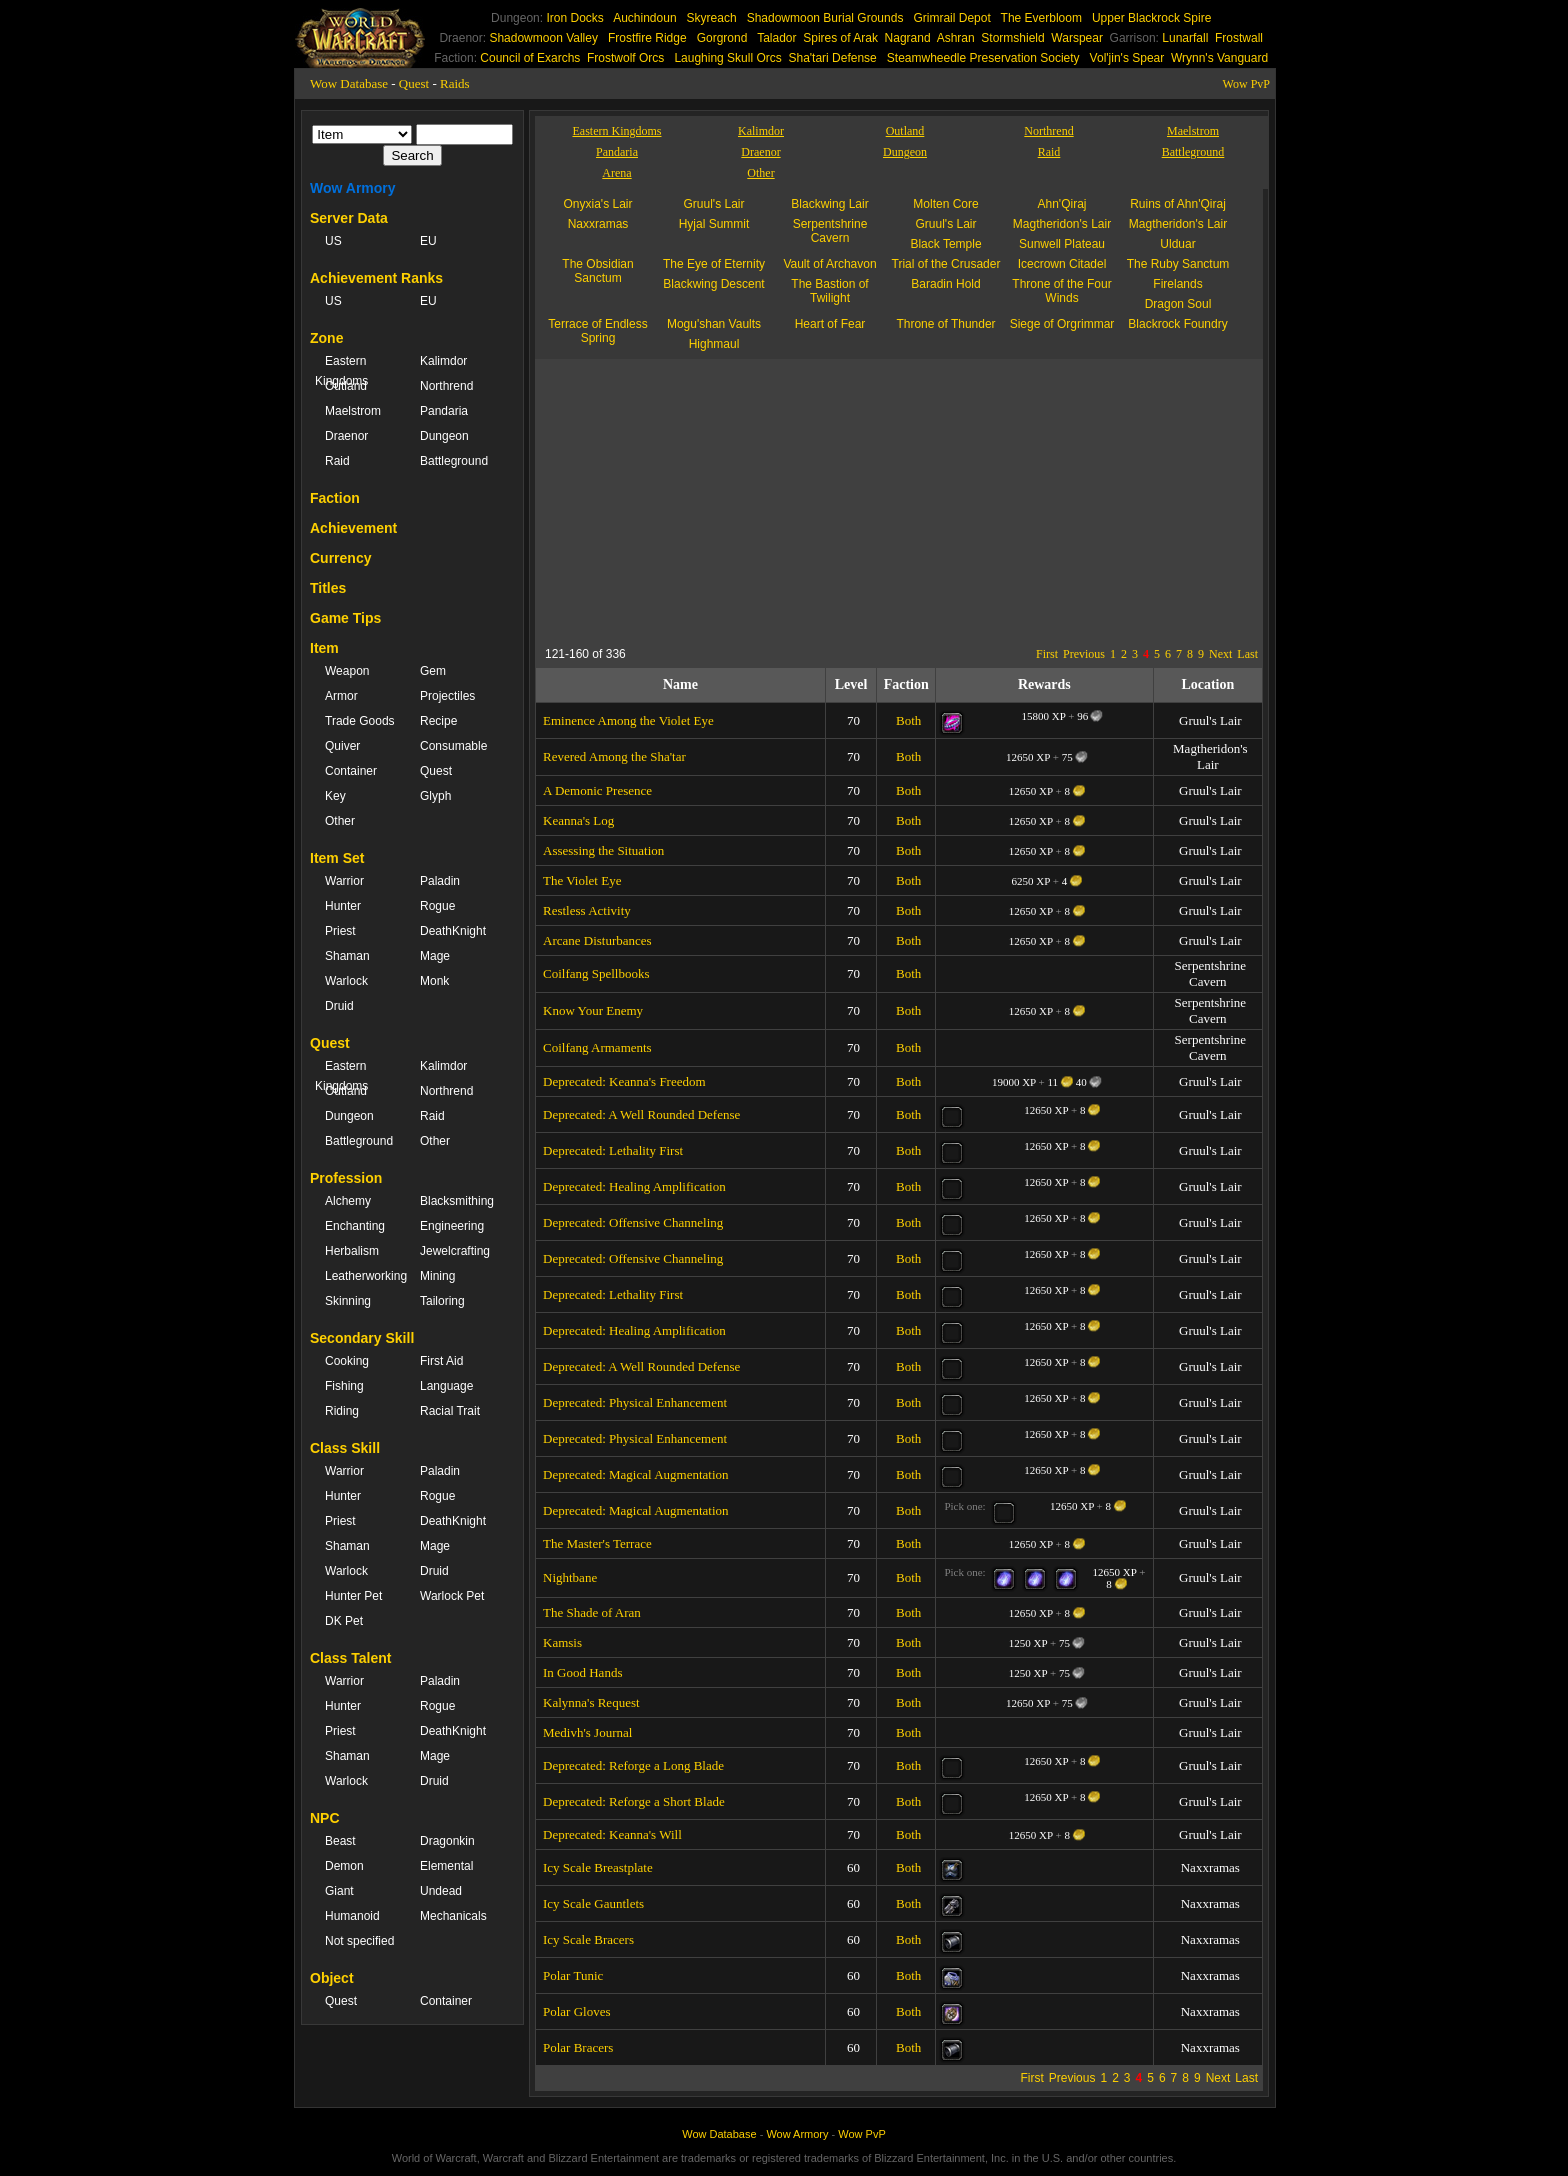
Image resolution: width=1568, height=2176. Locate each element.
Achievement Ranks (376, 278)
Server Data (349, 218)
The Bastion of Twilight (829, 291)
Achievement (353, 528)
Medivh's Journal (587, 1732)
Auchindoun (644, 18)
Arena (616, 173)
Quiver (342, 746)
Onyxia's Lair (598, 204)
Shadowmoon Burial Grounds (825, 18)
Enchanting (355, 1226)
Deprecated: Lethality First (613, 1150)
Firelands (1177, 284)
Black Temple (945, 244)
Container (351, 771)
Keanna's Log (578, 820)
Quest (414, 83)
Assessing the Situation (603, 850)
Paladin (440, 881)
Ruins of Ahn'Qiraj (1178, 204)
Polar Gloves (577, 2011)
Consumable (453, 746)
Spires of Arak (840, 38)
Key (335, 796)
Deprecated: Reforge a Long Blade (633, 1765)
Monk (434, 981)
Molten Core (945, 204)
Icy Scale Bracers (588, 1939)
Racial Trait (450, 1411)
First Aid (441, 1361)
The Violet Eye (582, 880)
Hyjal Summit (714, 224)
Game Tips (345, 618)
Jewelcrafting (455, 1251)
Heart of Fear (830, 324)
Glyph (435, 796)
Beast (340, 1841)
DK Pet (344, 1621)
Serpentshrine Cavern (830, 231)
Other (340, 821)
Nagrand (908, 38)
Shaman (347, 956)
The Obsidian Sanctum (597, 271)
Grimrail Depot (951, 18)
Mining (437, 1276)
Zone (326, 338)
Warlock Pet (452, 1596)
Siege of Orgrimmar (1062, 324)
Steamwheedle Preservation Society (983, 58)
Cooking (347, 1361)
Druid (339, 1006)
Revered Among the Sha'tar (614, 756)
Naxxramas (598, 224)
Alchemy (348, 1201)
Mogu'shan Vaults (714, 324)
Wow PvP (1246, 84)
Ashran (956, 38)
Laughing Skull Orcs (727, 58)
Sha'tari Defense (832, 58)
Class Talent (350, 1658)
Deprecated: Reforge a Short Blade (634, 1801)
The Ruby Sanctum (1178, 264)
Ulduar (1177, 244)
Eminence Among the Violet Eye (628, 720)
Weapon (347, 671)
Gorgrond (722, 38)
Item (324, 648)
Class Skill (345, 1448)
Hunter (343, 906)
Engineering (452, 1226)
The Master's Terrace (597, 1543)
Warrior (344, 881)
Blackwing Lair (829, 204)
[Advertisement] (729, 499)
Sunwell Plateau (1062, 244)
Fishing (344, 1386)
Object (332, 1978)
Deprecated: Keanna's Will (612, 1834)
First (1047, 654)
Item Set (337, 858)
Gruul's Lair (714, 204)
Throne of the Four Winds (1061, 291)
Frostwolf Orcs (625, 58)
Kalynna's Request (591, 1702)
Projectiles (447, 696)
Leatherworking (362, 1276)
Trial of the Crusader (946, 264)
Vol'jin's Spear (1127, 58)
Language (446, 1386)
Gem (433, 671)
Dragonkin (447, 1841)
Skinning (348, 1301)
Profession (346, 1178)
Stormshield (1012, 38)
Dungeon (444, 436)
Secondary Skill (362, 1338)
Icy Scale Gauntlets (593, 1903)
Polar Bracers (578, 2047)
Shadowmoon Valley (543, 38)
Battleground (454, 461)
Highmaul (714, 344)
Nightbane (570, 1577)
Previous (1084, 654)
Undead (441, 1891)
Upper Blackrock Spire (1151, 18)
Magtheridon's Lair (1062, 224)
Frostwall (1239, 38)
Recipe (438, 721)
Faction (335, 498)
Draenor (346, 436)
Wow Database (349, 83)
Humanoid (352, 1916)
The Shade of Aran (592, 1612)
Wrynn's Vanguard (1219, 58)
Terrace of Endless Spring (597, 331)
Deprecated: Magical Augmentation (636, 1474)
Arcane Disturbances (597, 940)
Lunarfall (1185, 38)
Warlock (346, 981)
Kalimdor (443, 361)
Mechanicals (453, 1916)
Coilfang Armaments (597, 1047)
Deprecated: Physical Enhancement (635, 1402)
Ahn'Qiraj (1062, 204)
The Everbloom (1041, 18)
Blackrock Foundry (1177, 324)
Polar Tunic (573, 1975)
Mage (435, 956)
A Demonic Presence (597, 790)
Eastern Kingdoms (341, 371)
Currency (340, 558)
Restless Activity (587, 910)
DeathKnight (453, 931)
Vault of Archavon (829, 264)
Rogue (437, 906)
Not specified (359, 1941)
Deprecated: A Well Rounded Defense (641, 1114)
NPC (325, 1818)
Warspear (1077, 38)
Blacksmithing (457, 1201)
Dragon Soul (1178, 304)
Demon (344, 1866)
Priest (340, 931)
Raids (455, 83)
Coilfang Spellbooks (596, 973)
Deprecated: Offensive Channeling (633, 1222)
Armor (341, 696)
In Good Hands (582, 1672)
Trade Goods (360, 721)
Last (1247, 654)
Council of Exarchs (530, 58)
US (333, 241)
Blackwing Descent (713, 284)
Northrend (446, 386)
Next (1220, 654)
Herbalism (352, 1251)
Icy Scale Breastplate (598, 1867)
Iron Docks (574, 18)
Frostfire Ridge (647, 38)
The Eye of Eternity (714, 264)
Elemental (446, 1866)
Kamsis (562, 1642)
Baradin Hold (945, 284)
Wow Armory (353, 188)
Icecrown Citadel (1062, 264)
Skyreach (712, 18)
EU (428, 241)
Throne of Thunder (945, 324)
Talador (776, 38)
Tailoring (442, 1301)
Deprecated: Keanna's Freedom (624, 1081)
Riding (342, 1411)
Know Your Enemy (593, 1010)
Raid (337, 461)
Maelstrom (353, 411)
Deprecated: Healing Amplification (634, 1186)
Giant (339, 1891)
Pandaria (444, 411)
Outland (346, 386)
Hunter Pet (353, 1596)
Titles (328, 588)
